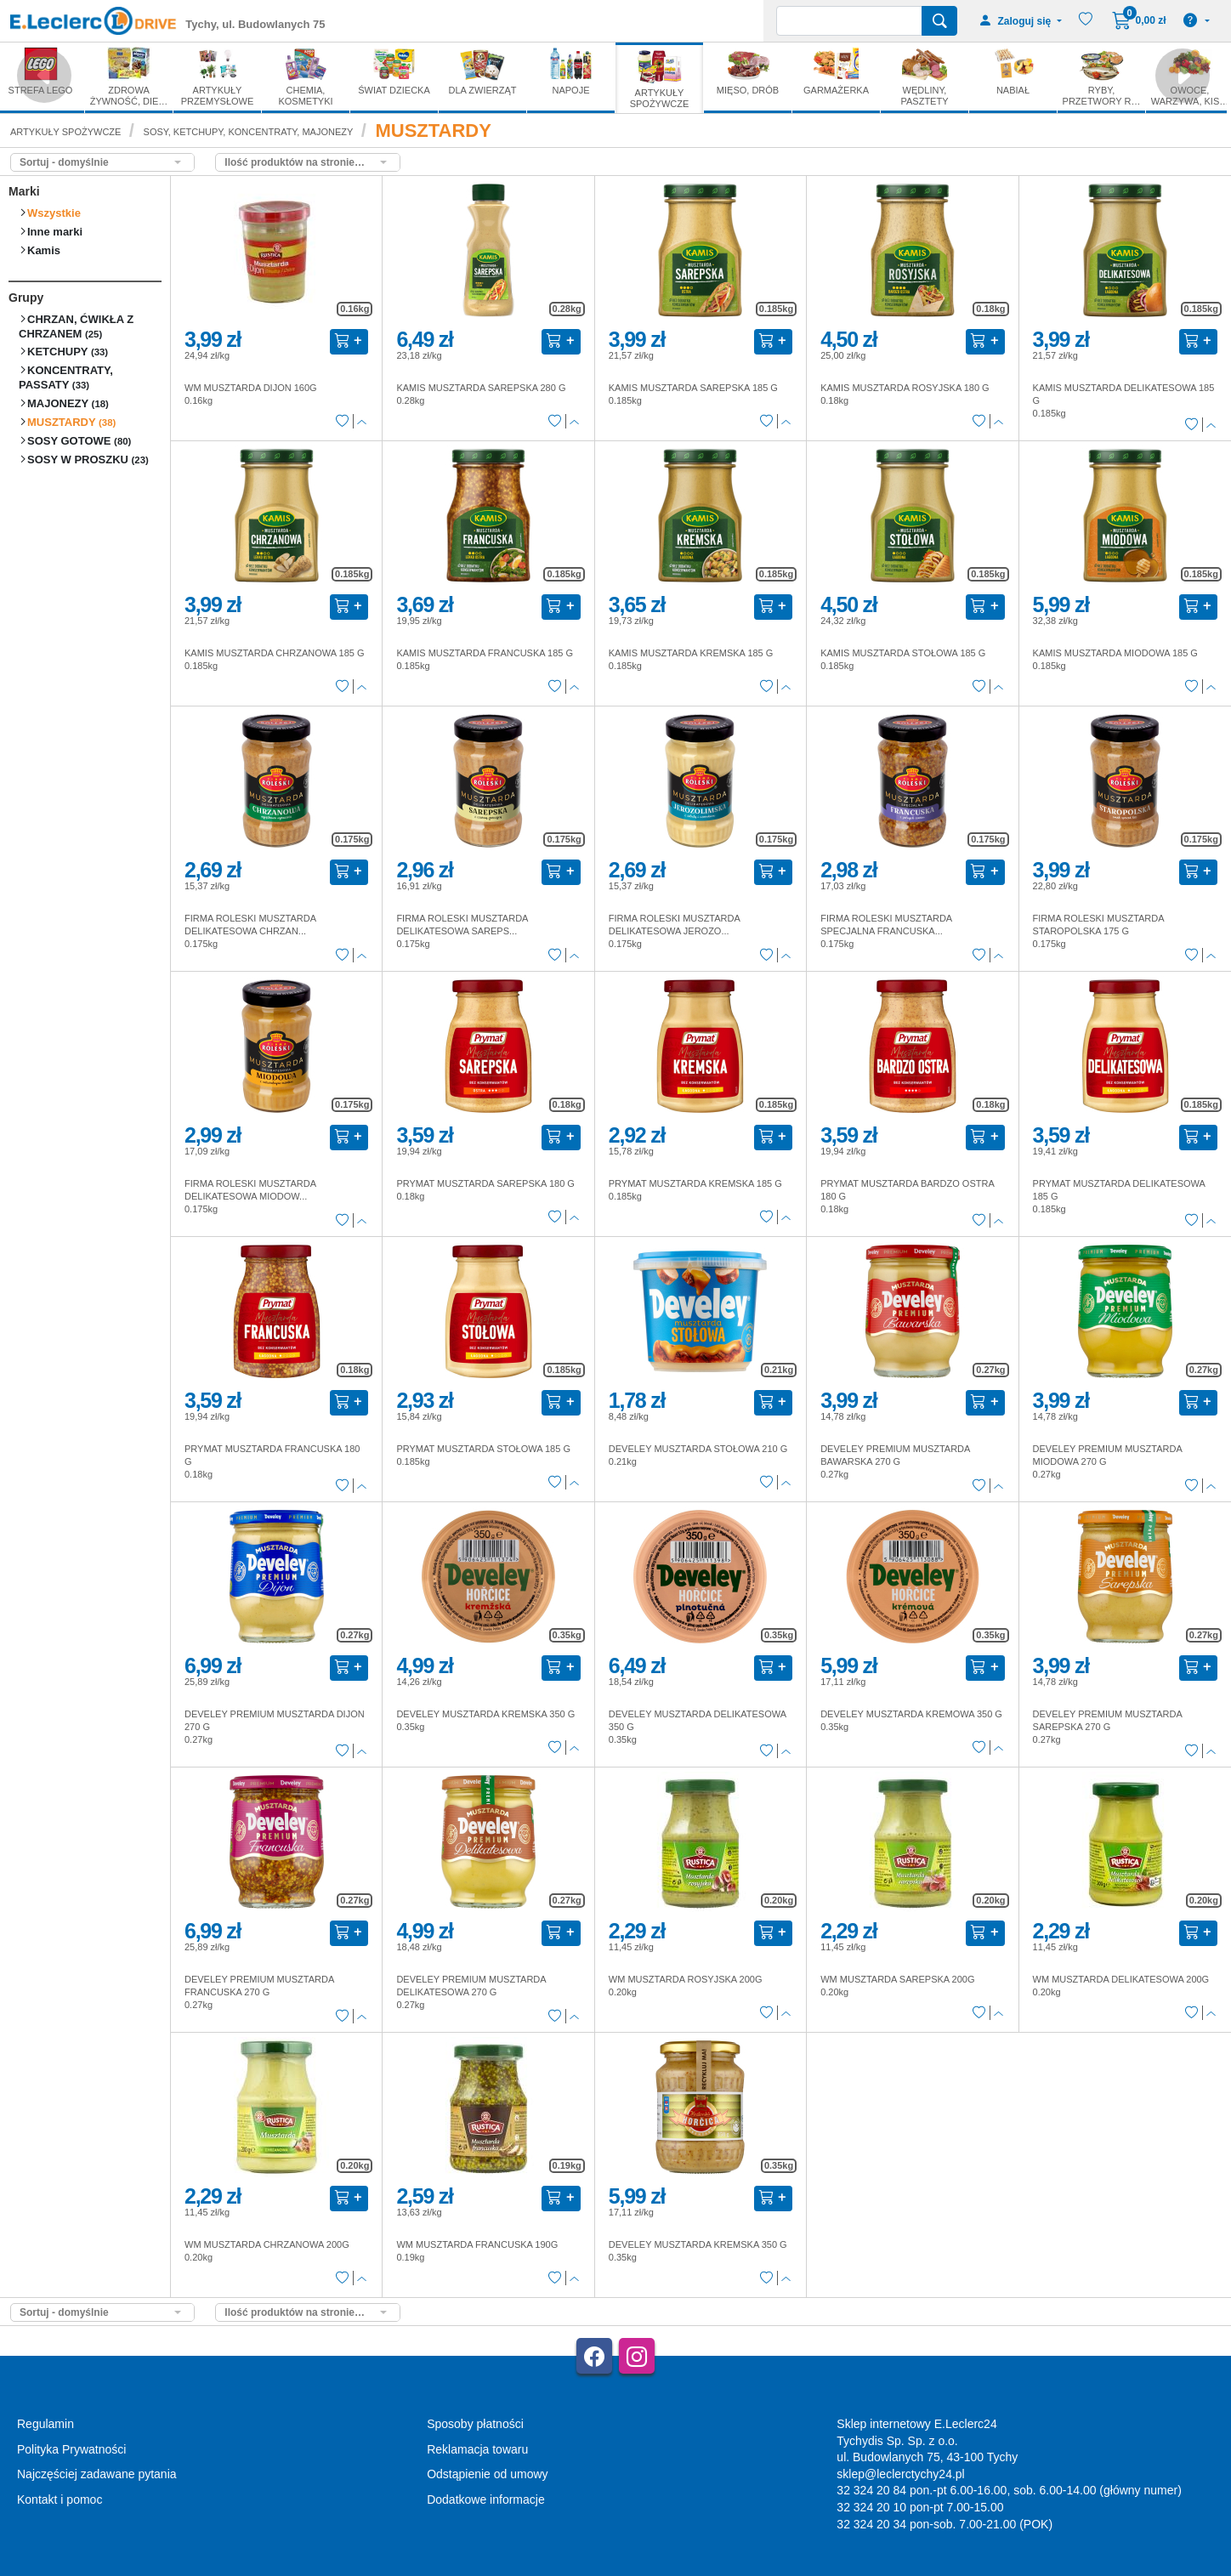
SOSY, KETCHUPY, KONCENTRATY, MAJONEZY (249, 132)
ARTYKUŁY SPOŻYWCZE (65, 132)
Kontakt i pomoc (59, 2499)
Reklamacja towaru (477, 2449)
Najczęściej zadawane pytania (97, 2474)
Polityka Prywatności (71, 2449)
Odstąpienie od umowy (487, 2474)
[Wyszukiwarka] (849, 21)
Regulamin (45, 2424)
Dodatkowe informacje (486, 2499)
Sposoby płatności (475, 2424)
